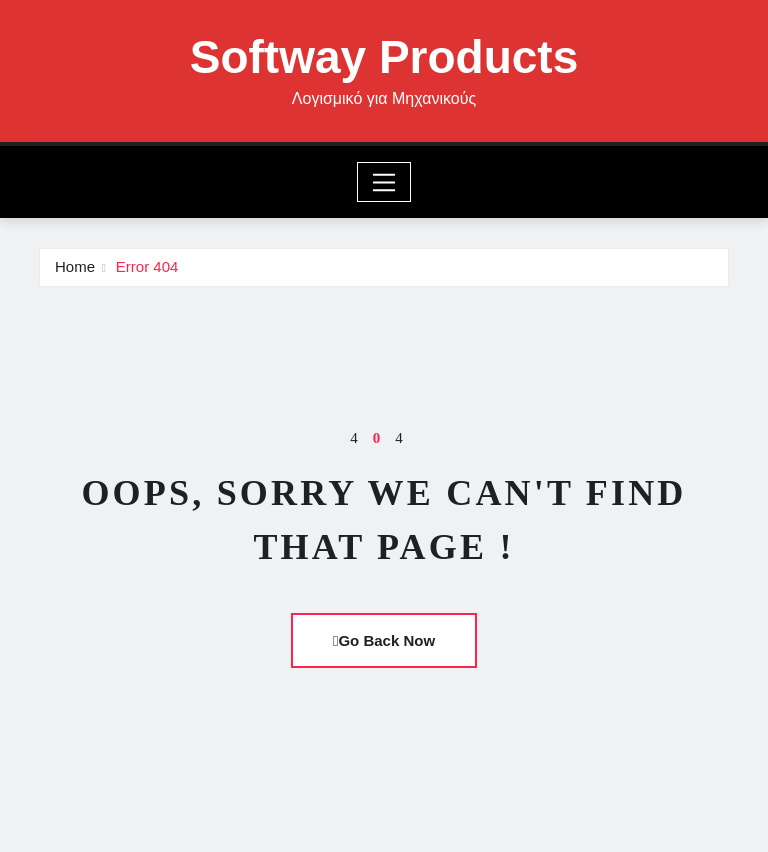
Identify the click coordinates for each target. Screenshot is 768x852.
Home (75, 266)
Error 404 (147, 266)
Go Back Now (384, 640)
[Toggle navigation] (384, 182)
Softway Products (384, 57)
